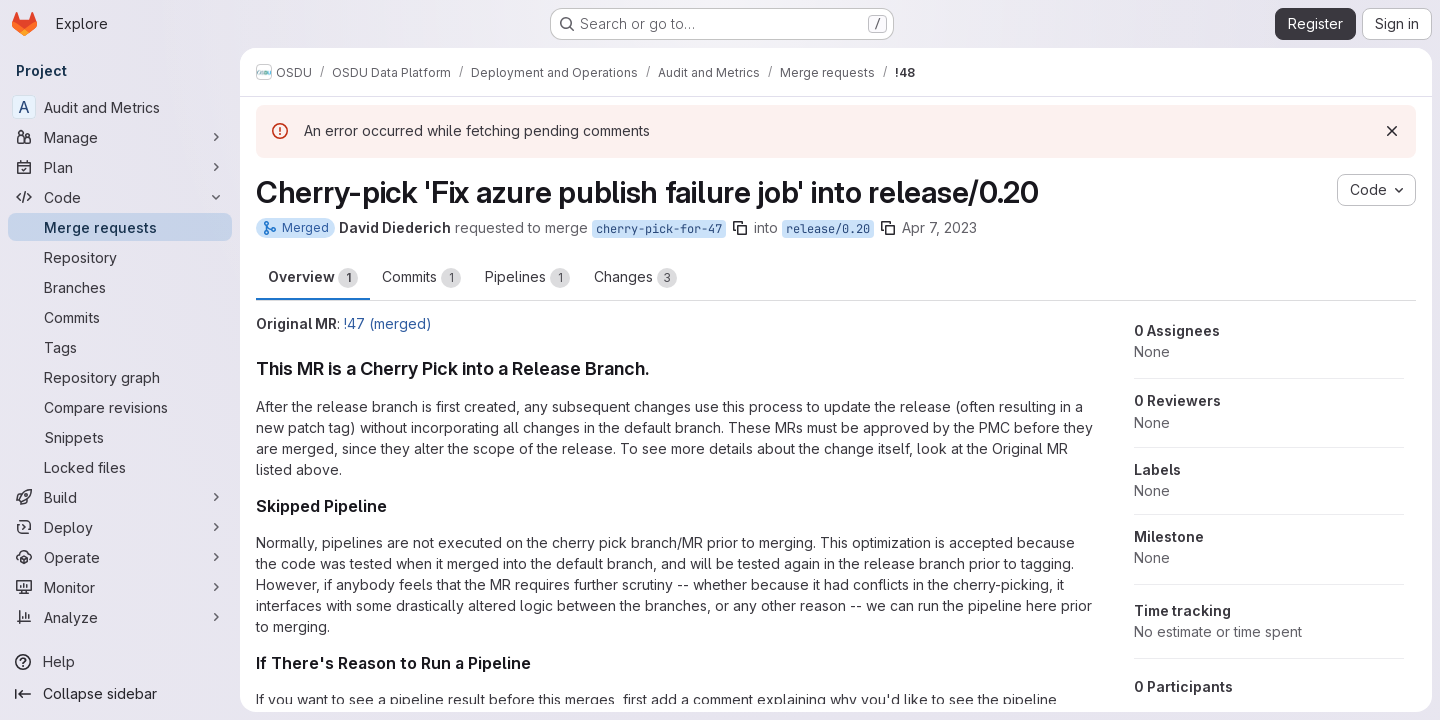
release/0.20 (828, 229)
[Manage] (120, 137)
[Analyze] (120, 617)
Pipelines (527, 278)
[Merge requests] (120, 227)
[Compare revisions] (120, 407)
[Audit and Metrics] (120, 107)
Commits (421, 278)
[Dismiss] (1392, 131)
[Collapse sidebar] (120, 694)
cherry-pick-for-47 (659, 229)
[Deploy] (120, 527)
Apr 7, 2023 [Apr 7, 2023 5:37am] (939, 227)
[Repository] (120, 257)
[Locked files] (120, 467)
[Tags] (120, 347)
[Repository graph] (120, 377)
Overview (313, 278)
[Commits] (120, 317)
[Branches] (120, 287)
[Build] (120, 497)
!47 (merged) (388, 323)
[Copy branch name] (740, 228)
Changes (635, 278)
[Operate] (120, 557)
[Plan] (120, 167)
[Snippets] (120, 437)
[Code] (120, 197)
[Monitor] (120, 587)
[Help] (120, 662)
